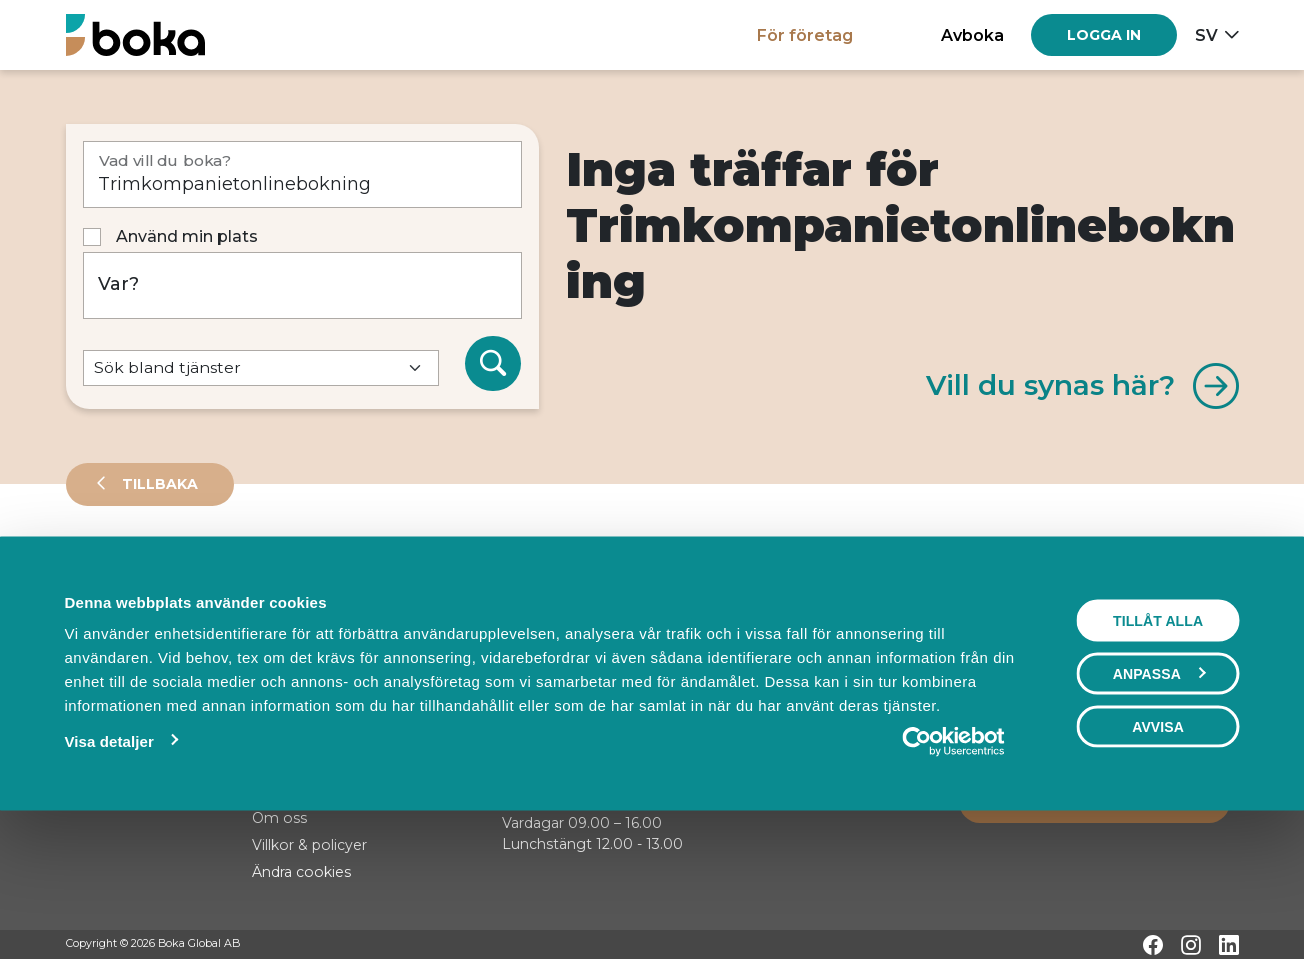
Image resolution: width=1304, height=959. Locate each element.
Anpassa (1159, 804)
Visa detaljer (109, 871)
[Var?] (302, 285)
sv (1206, 35)
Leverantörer (145, 574)
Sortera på (115, 640)
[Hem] (135, 34)
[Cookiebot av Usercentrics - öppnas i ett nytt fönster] (953, 872)
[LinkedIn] (1229, 945)
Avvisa (1158, 857)
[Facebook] (1153, 945)
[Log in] (1104, 35)
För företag (805, 35)
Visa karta (1157, 642)
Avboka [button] (972, 35)
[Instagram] (1191, 945)
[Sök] (493, 364)
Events (276, 574)
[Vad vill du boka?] (302, 174)
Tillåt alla (1158, 751)
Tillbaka (158, 484)
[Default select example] (261, 368)
